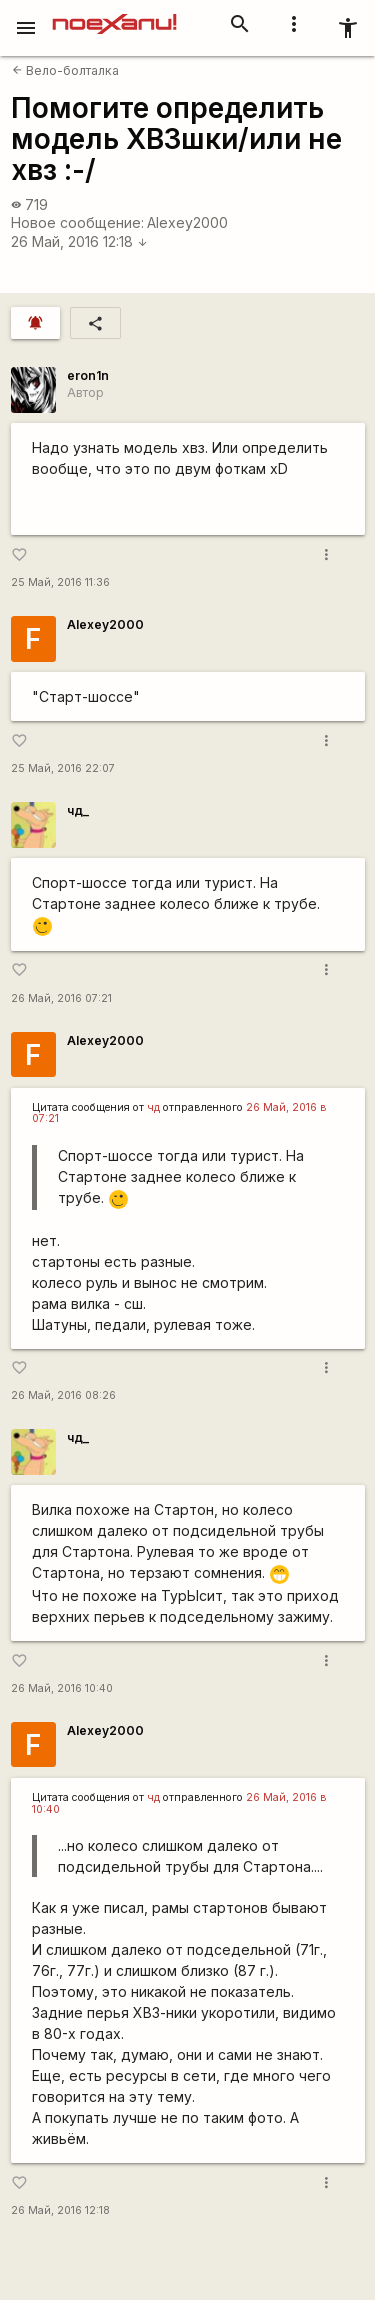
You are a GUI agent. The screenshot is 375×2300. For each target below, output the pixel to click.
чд (153, 1107)
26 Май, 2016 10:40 (62, 1688)
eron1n (88, 375)
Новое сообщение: (77, 222)
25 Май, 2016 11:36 (60, 582)
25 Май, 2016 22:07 (63, 768)
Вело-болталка (65, 70)
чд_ (78, 810)
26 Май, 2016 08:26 (63, 1395)
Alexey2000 (187, 222)
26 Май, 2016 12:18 (79, 241)
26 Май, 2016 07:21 (61, 998)
